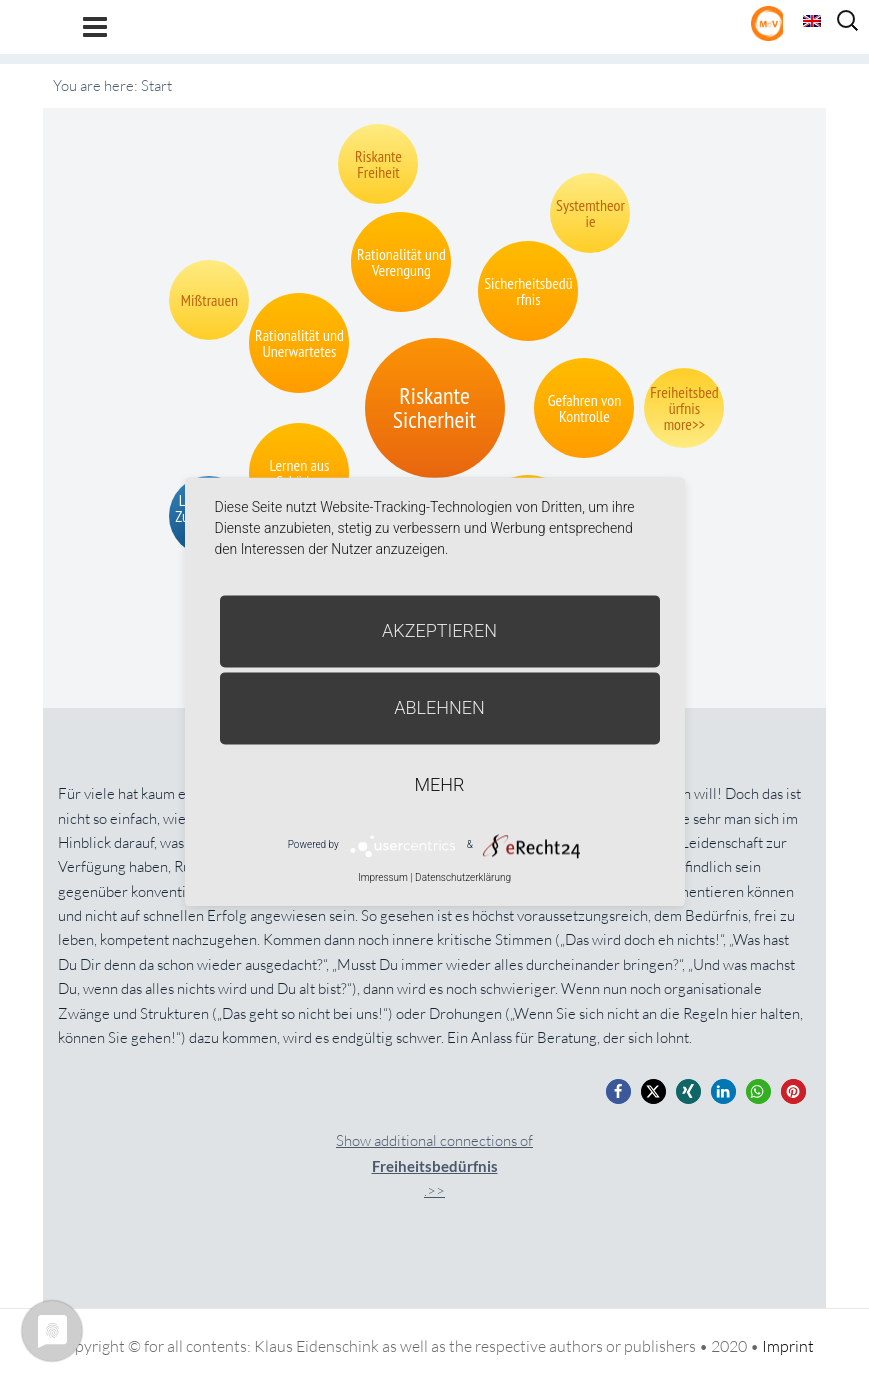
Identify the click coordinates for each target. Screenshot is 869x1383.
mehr (440, 784)
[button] (618, 1091)
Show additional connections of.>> (434, 1165)
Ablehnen (439, 707)
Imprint (788, 1346)
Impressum (383, 877)
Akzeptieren (439, 630)
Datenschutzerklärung (463, 877)
